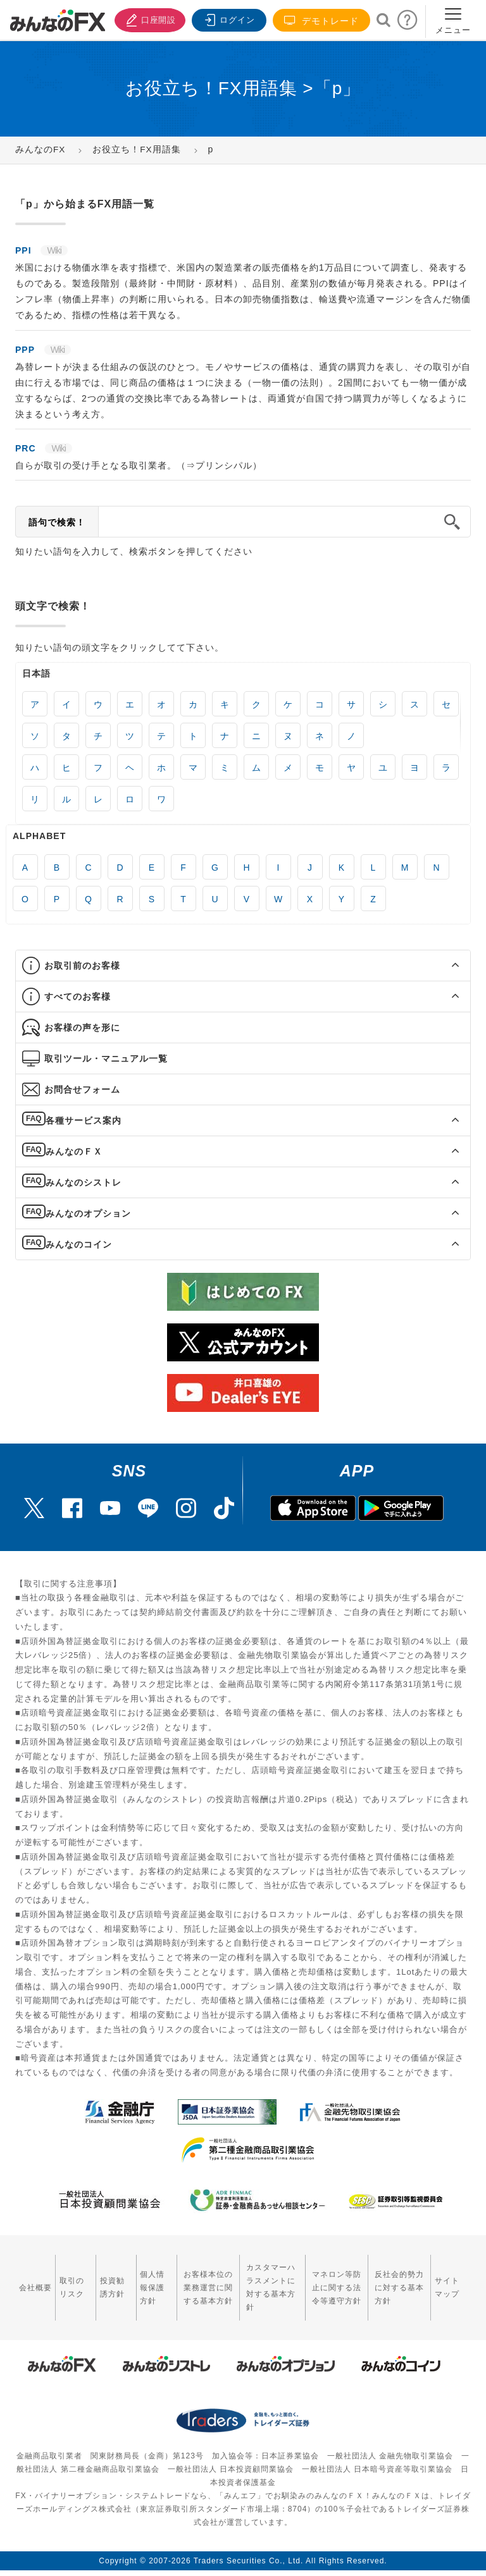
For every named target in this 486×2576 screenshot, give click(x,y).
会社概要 (30, 2280)
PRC (27, 448)
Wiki (54, 250)
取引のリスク (67, 2280)
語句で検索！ (56, 522)
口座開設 (147, 19)
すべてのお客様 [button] (77, 996)
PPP (26, 350)
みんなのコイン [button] (79, 1244)
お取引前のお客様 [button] (82, 965)
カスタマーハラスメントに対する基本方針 (263, 2280)
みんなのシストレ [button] (84, 1182)
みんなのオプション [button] (88, 1213)
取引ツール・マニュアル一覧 (106, 1058)
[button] (444, 965)
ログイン (228, 19)
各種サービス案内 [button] (84, 1120)
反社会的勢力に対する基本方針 (398, 2280)
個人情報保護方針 (139, 2280)
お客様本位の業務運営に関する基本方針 (191, 2280)
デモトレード (321, 20)
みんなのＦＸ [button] (74, 1151)
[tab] (243, 965)
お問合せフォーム (82, 1089)
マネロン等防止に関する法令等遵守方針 (331, 2280)
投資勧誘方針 (103, 2280)
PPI (24, 250)
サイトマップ (451, 2280)
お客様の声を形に (82, 1027)
